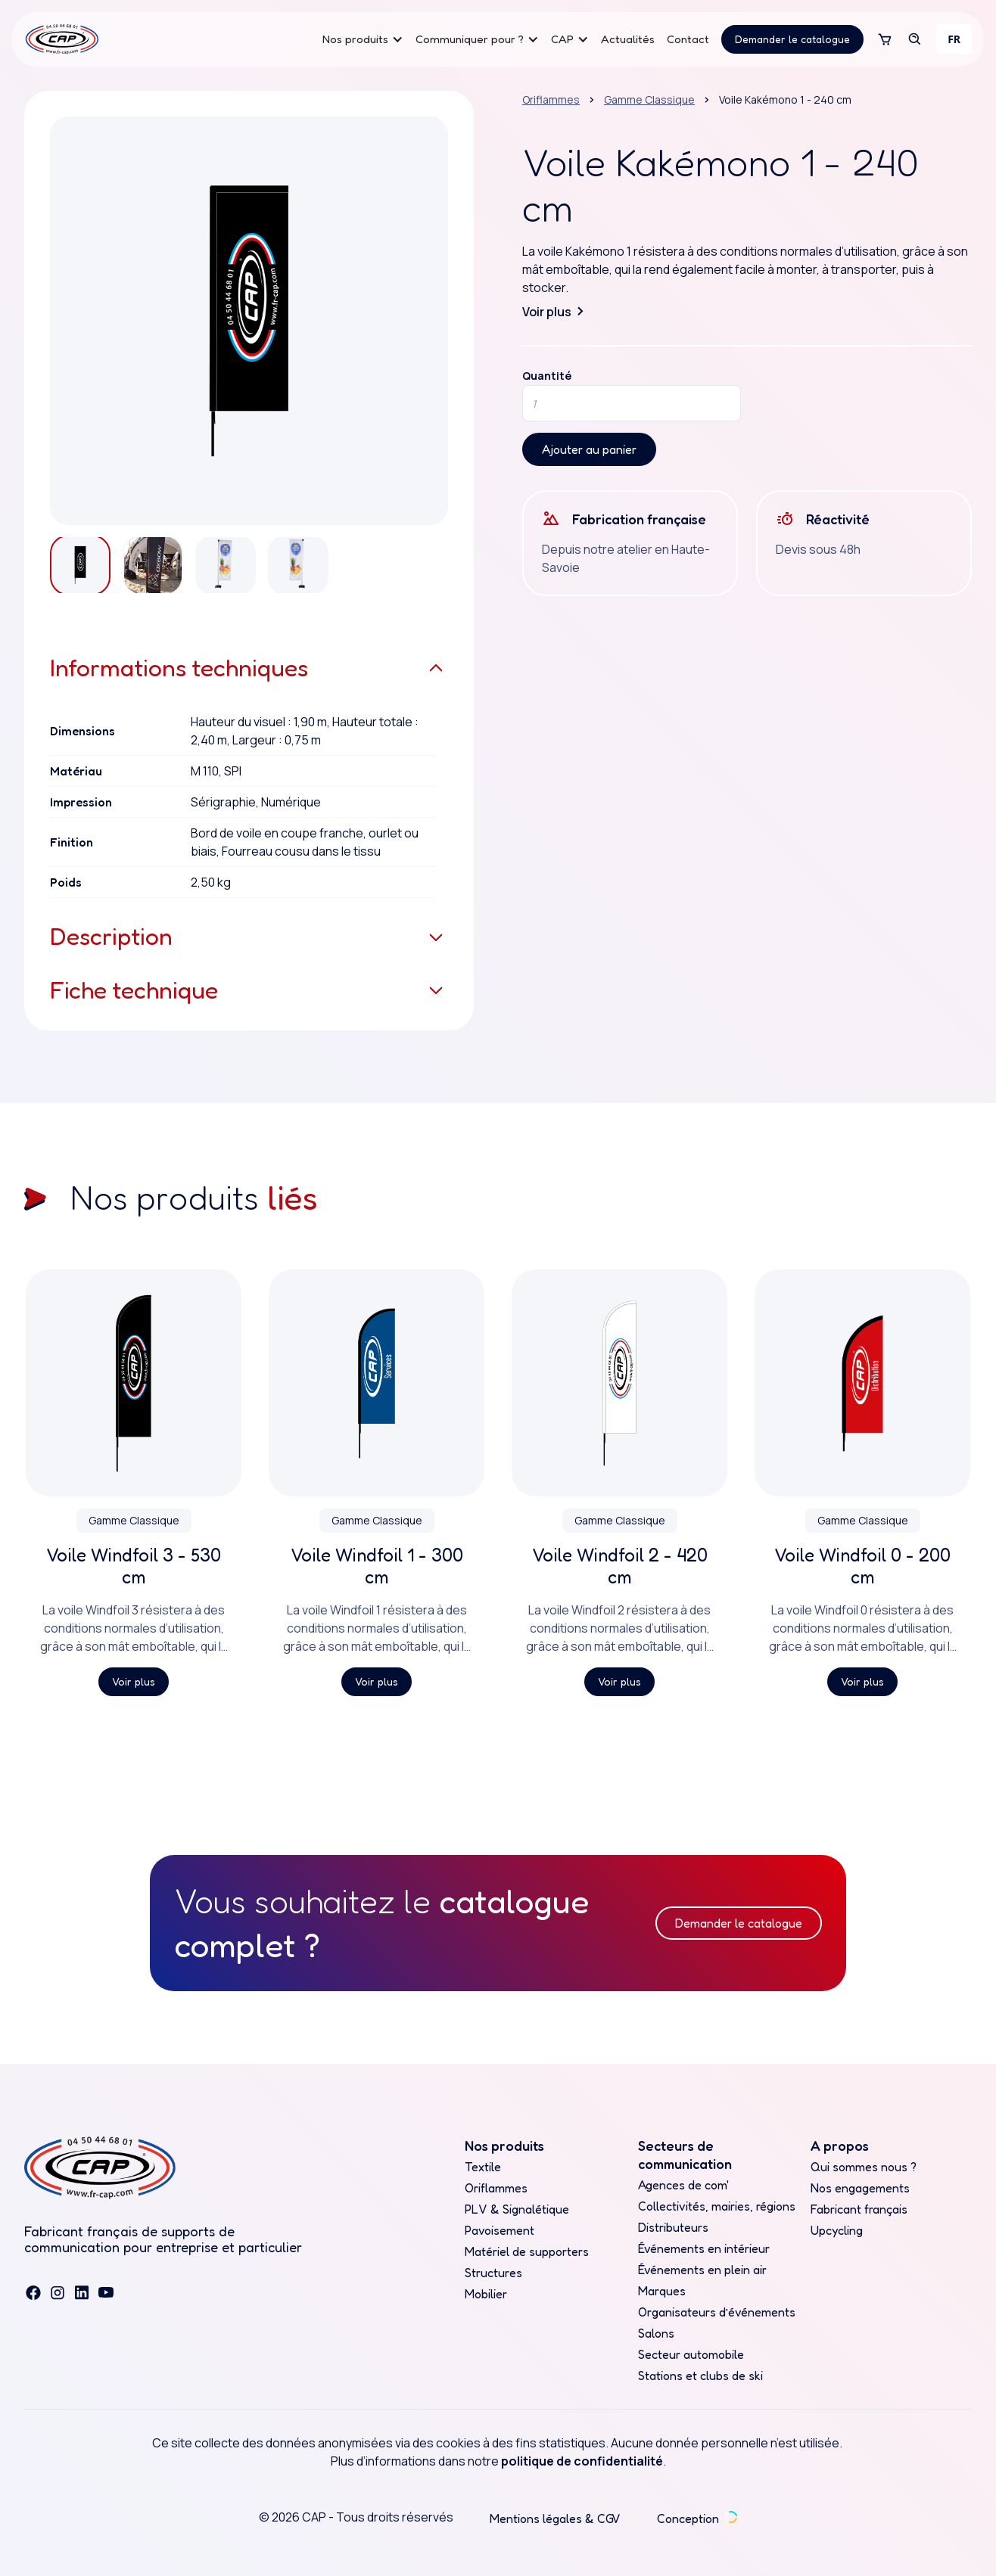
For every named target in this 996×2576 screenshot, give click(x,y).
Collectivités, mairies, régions (716, 2206)
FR (954, 39)
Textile (483, 2166)
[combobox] (954, 39)
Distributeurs (673, 2227)
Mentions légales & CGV (555, 2518)
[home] (62, 39)
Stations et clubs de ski (700, 2375)
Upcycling (837, 2230)
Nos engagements (860, 2187)
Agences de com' (683, 2184)
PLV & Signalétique (517, 2209)
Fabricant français (859, 2209)
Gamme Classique (649, 99)
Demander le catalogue (792, 39)
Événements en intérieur (704, 2248)
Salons (656, 2333)
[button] (362, 39)
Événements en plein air (702, 2269)
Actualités (628, 39)
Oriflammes (551, 99)
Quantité (546, 376)
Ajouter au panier (589, 449)
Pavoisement (499, 2230)
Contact (688, 39)
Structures (493, 2272)
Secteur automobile (691, 2354)
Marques (662, 2290)
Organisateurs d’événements (716, 2312)
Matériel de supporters (527, 2251)
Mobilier (486, 2293)
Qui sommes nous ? (864, 2166)
